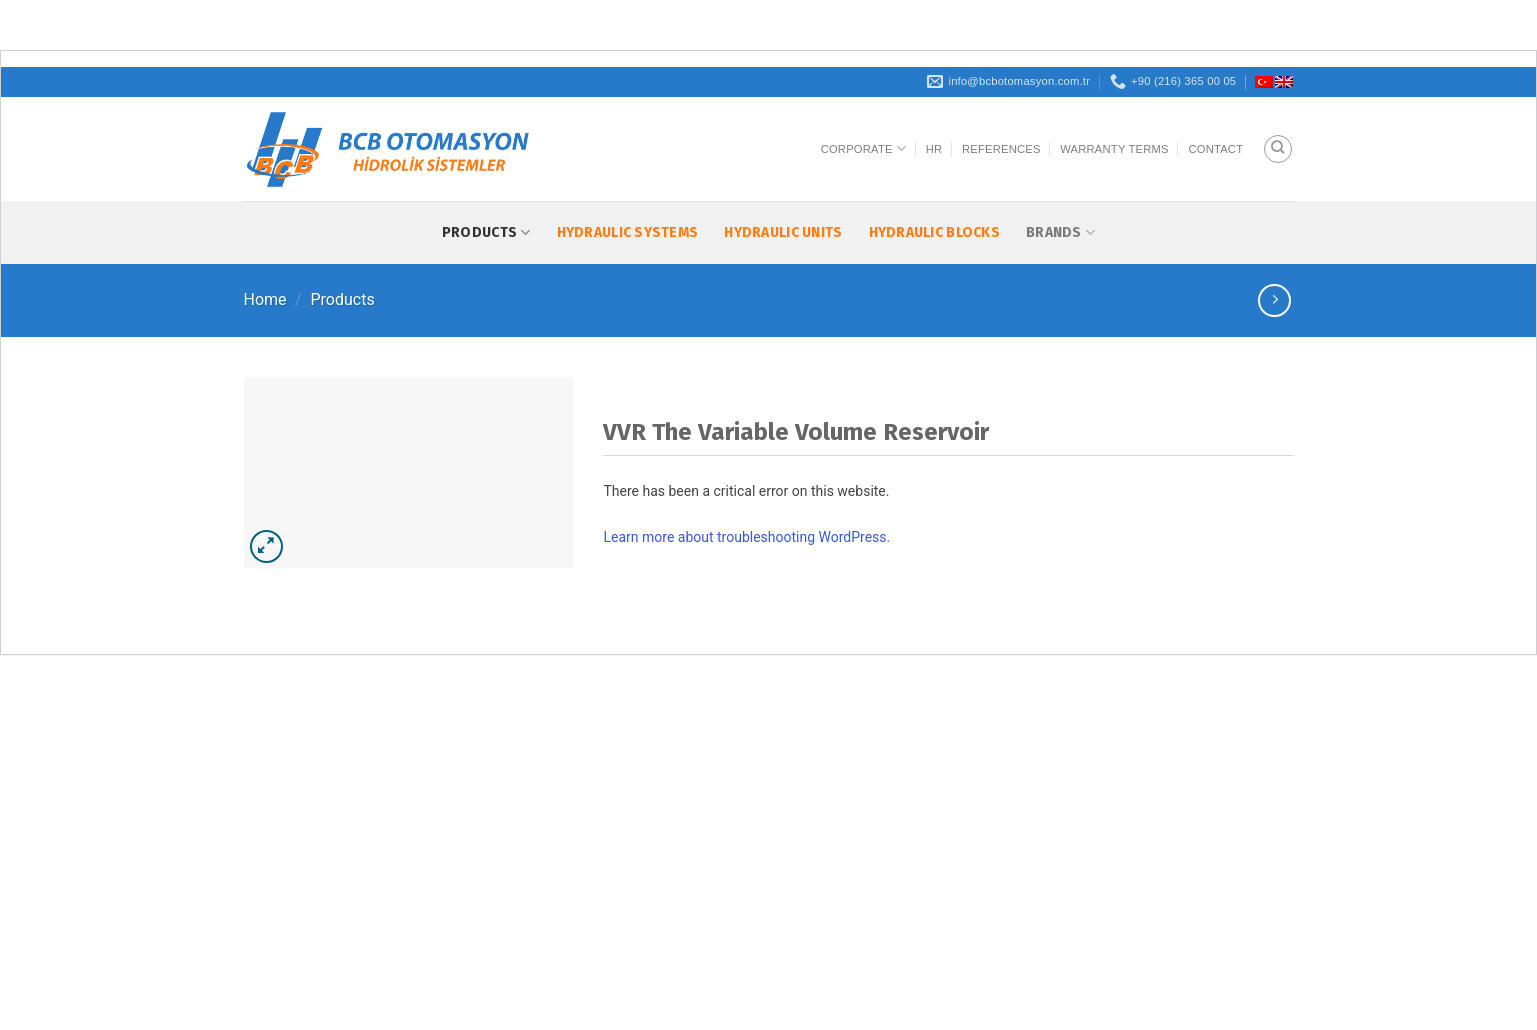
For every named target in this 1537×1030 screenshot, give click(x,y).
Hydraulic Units (783, 232)
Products (486, 232)
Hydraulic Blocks (934, 232)
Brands (1060, 232)
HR (934, 149)
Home (265, 299)
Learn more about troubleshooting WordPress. (746, 537)
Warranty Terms (1114, 149)
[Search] (1278, 149)
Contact (1215, 149)
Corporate (863, 148)
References (1001, 149)
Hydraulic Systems (628, 232)
